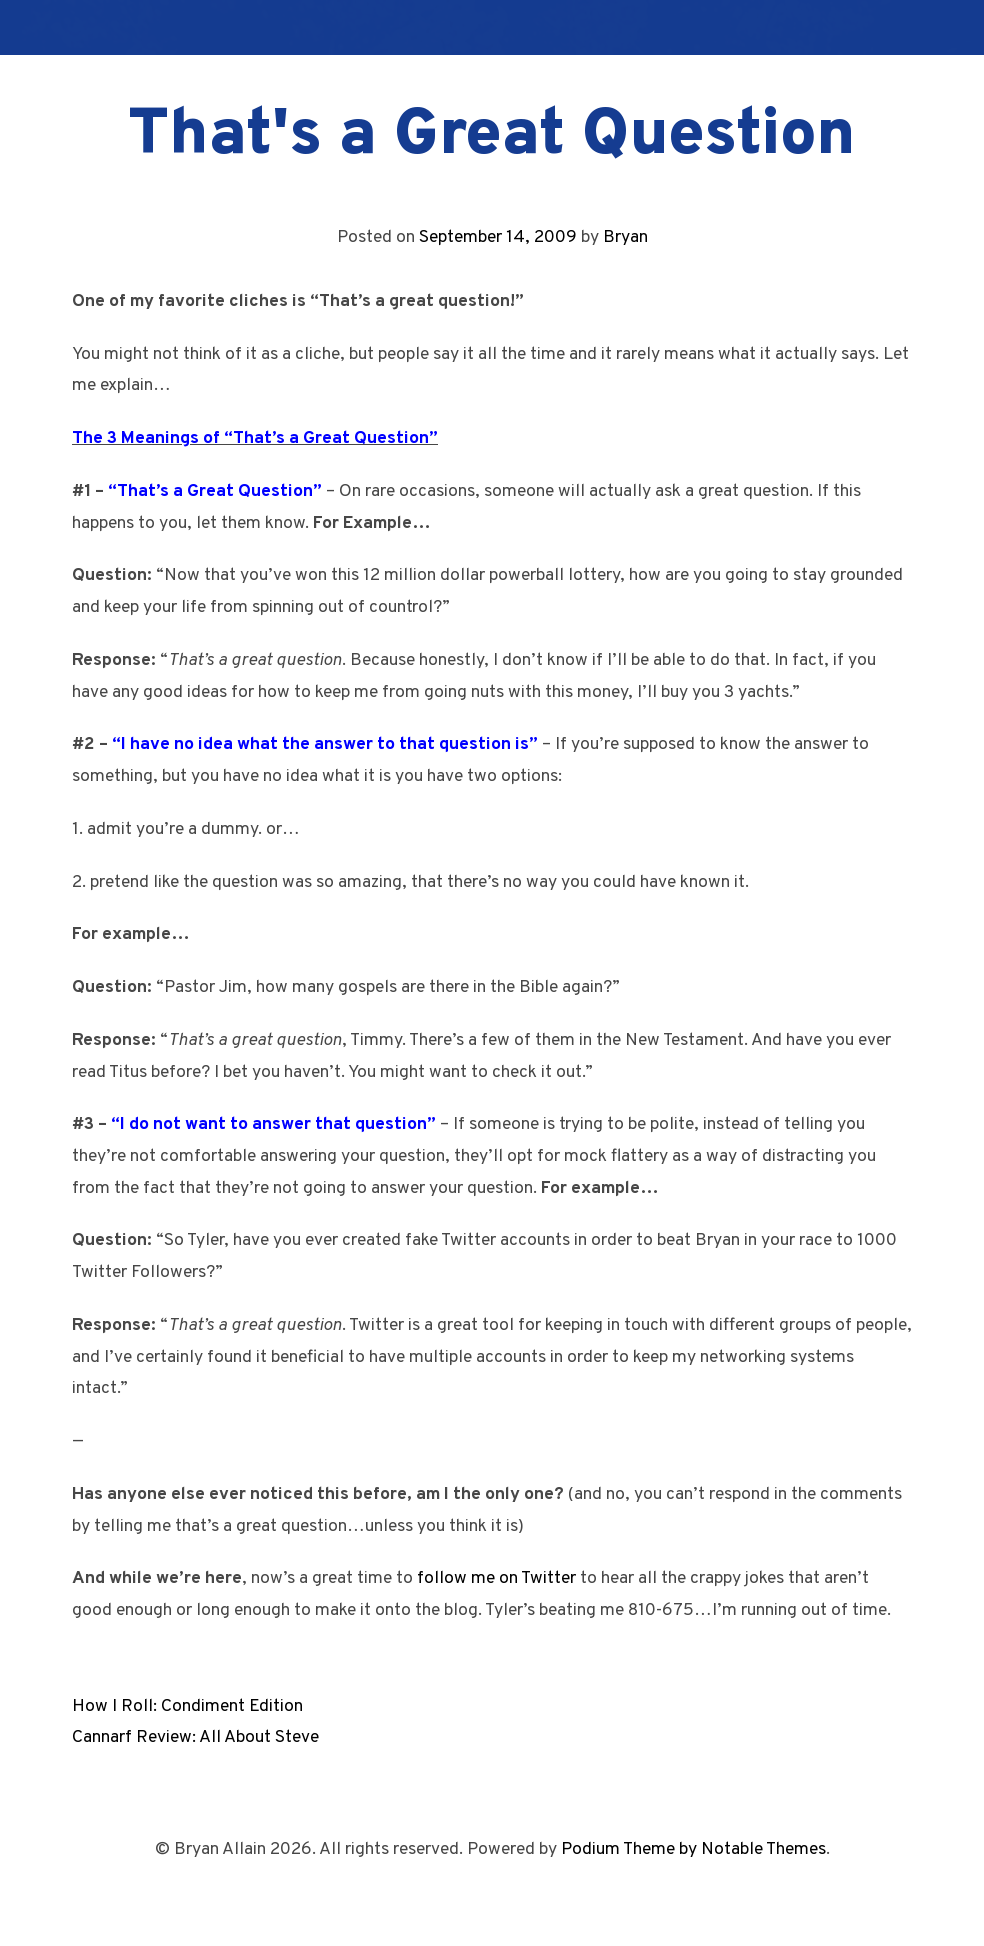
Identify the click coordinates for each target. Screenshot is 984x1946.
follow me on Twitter (496, 1578)
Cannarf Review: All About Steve (195, 1737)
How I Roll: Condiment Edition (187, 1706)
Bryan (625, 237)
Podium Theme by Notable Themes (693, 1849)
